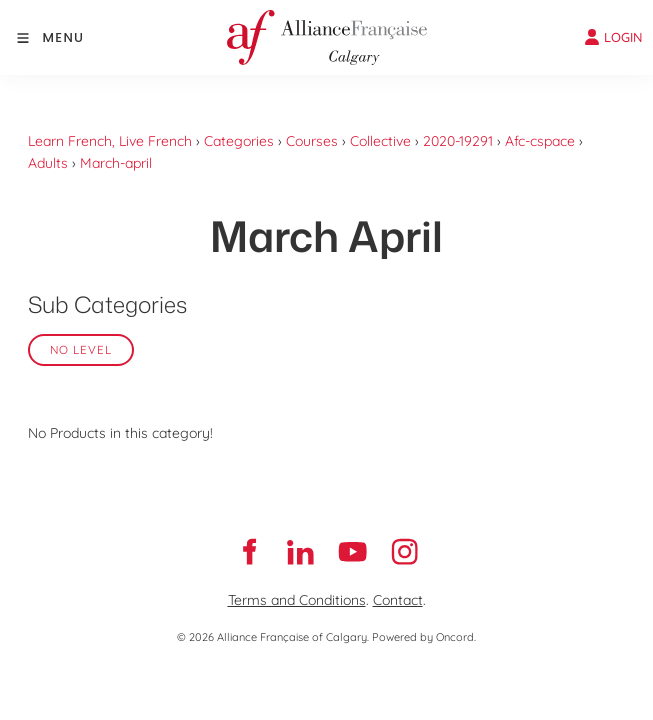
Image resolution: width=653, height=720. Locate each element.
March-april (116, 163)
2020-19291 (458, 141)
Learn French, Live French (110, 141)
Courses (312, 141)
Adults (48, 163)
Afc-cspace (540, 141)
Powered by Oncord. (424, 637)
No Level (81, 349)
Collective (380, 141)
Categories (239, 141)
